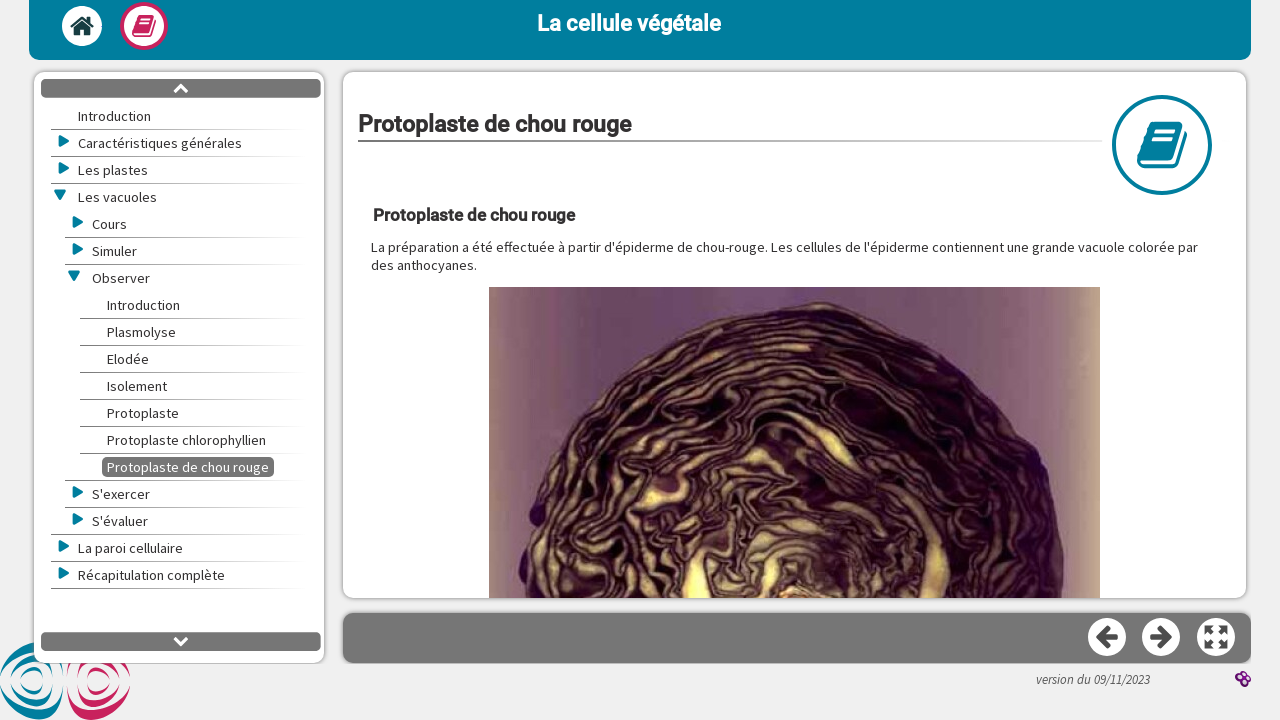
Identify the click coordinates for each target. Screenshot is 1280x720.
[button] (1217, 638)
